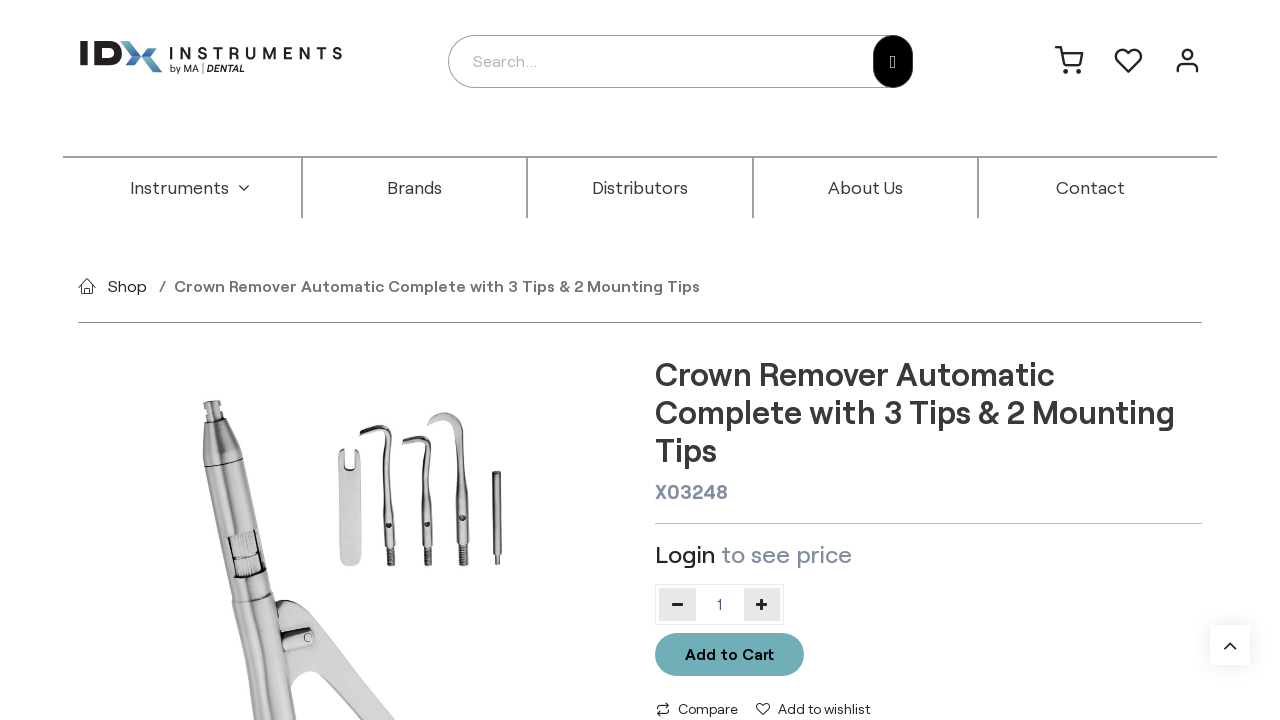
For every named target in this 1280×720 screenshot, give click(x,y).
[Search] (893, 61)
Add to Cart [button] (729, 653)
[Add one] (762, 604)
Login (685, 553)
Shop (127, 285)
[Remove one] (677, 604)
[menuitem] (190, 188)
